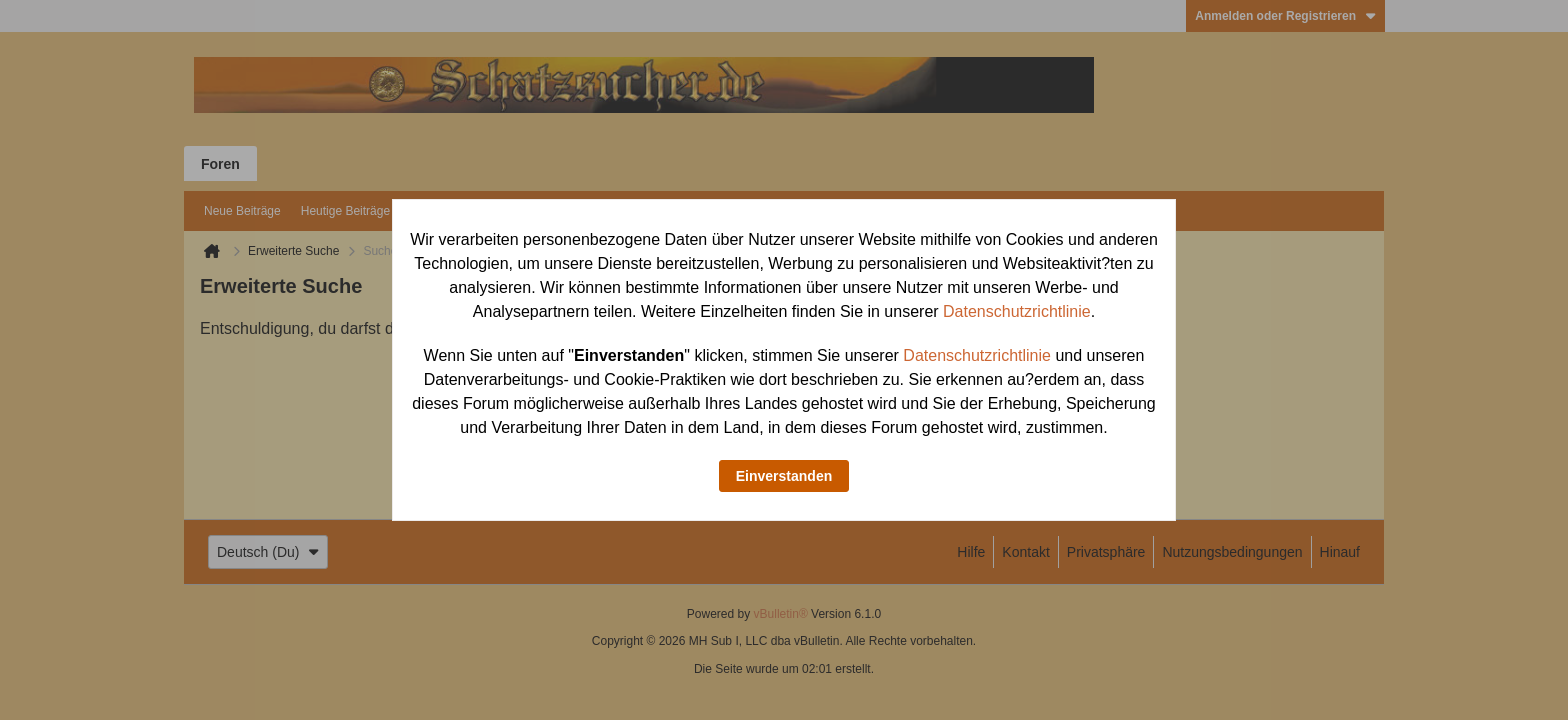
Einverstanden (784, 476)
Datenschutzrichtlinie (1017, 311)
